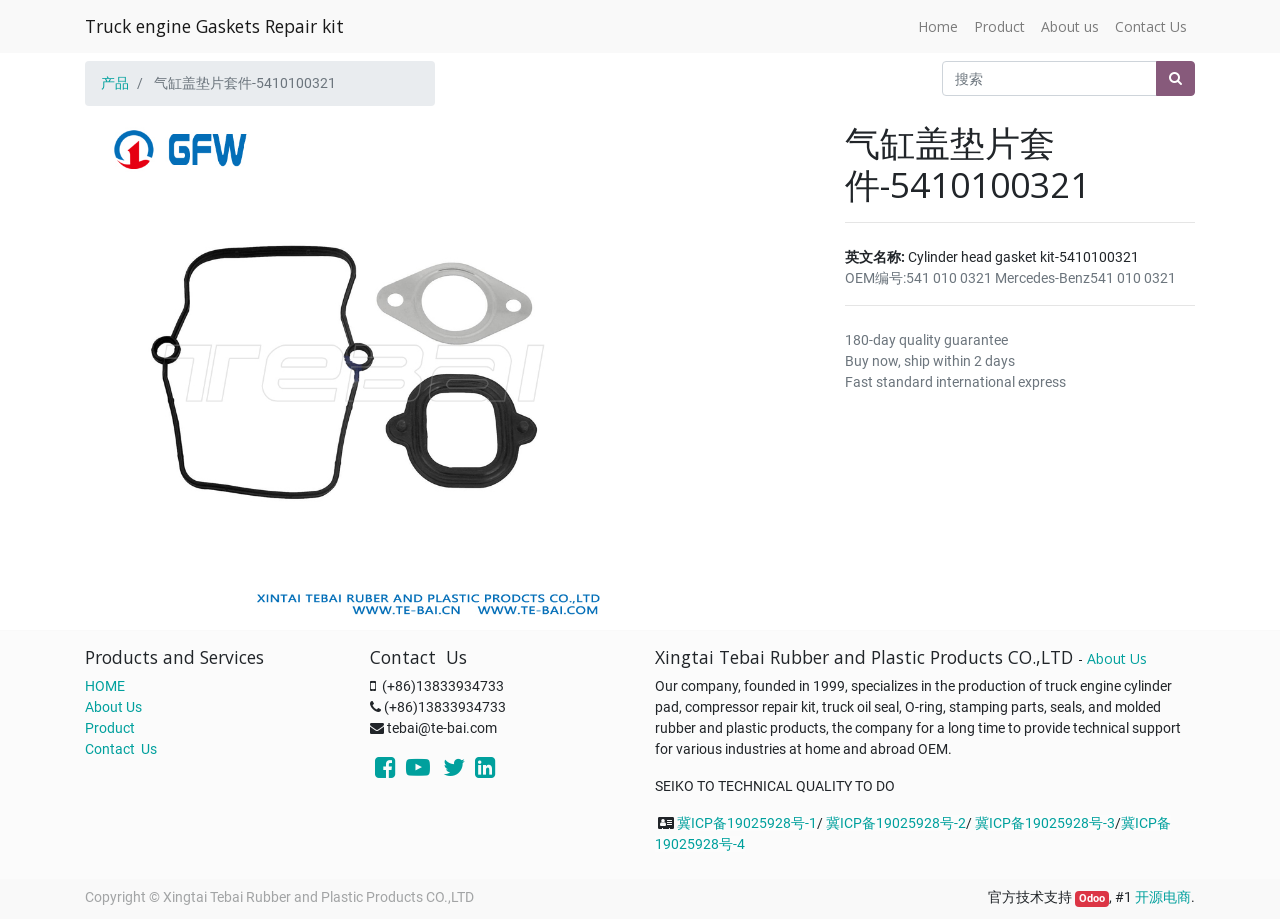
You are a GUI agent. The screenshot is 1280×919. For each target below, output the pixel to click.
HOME (105, 686)
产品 (115, 83)
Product (110, 728)
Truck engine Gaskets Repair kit (214, 26)
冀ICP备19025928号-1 (747, 823)
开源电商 (1163, 897)
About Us (113, 707)
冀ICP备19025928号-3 (1045, 823)
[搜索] (1175, 78)
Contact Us (121, 749)
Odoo (1092, 898)
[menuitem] (938, 26)
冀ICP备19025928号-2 (896, 823)
